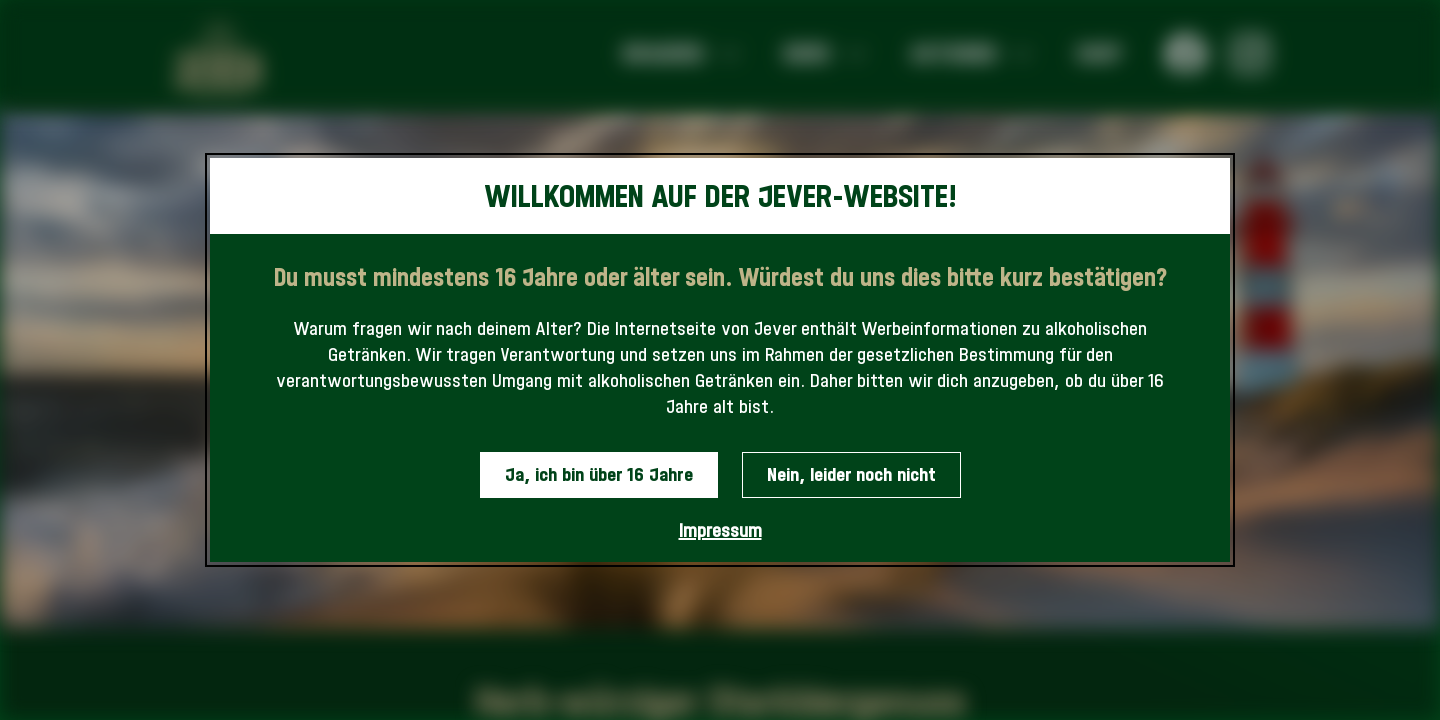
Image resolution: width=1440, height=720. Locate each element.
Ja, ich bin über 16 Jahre (599, 474)
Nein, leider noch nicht (851, 474)
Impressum (720, 530)
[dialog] (720, 360)
